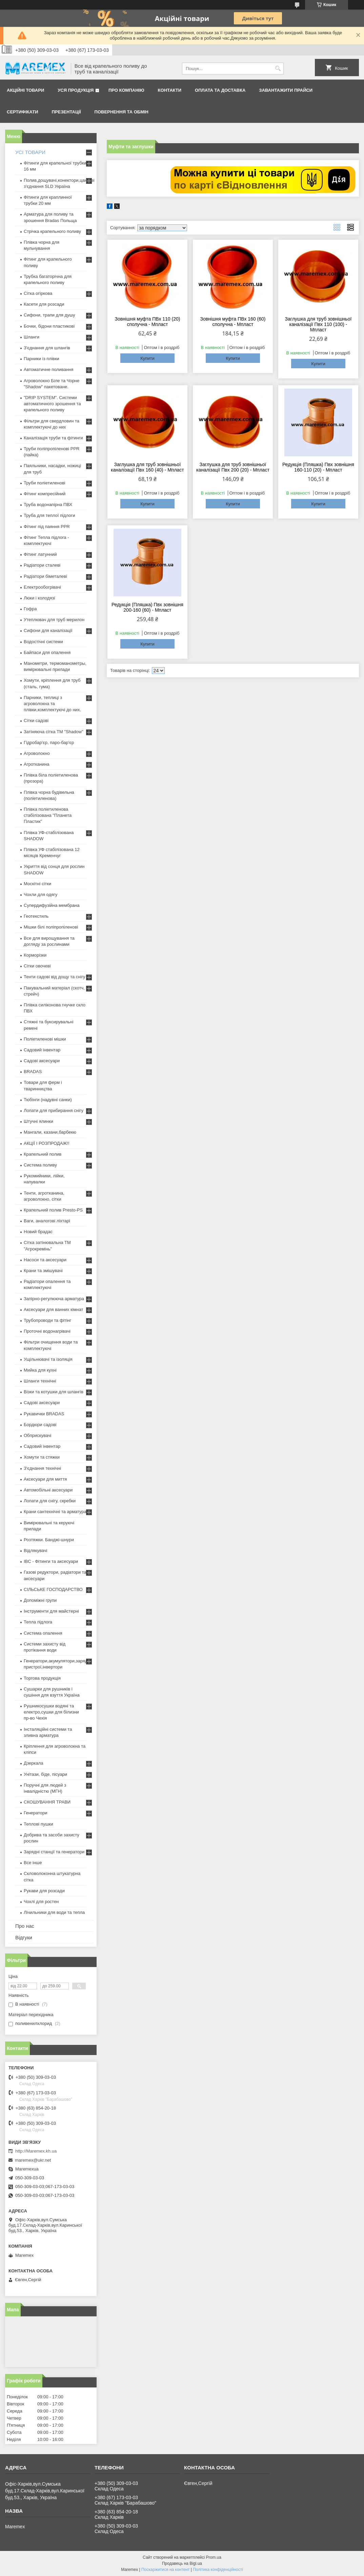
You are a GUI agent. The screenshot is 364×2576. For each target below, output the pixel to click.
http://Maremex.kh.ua (36, 2151)
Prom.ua (213, 2557)
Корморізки (35, 955)
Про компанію (126, 90)
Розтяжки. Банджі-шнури (49, 1539)
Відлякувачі (35, 1550)
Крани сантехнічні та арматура (55, 1511)
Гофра (30, 608)
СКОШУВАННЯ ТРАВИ (47, 1802)
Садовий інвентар (42, 1049)
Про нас (24, 1926)
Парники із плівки (41, 358)
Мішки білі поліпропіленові (51, 927)
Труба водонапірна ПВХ (48, 504)
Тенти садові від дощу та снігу (54, 976)
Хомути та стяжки (42, 1457)
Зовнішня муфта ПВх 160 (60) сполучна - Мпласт (232, 321)
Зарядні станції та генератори (54, 1851)
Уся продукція (76, 90)
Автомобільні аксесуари (48, 1489)
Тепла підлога (38, 1621)
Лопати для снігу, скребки (50, 1500)
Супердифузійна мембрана (51, 905)
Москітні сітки (37, 883)
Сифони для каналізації (48, 630)
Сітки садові (36, 720)
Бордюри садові (40, 1424)
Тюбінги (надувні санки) (48, 1099)
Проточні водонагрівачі (47, 1331)
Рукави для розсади (44, 1890)
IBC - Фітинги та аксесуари (51, 1561)
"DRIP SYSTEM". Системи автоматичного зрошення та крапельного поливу (52, 403)
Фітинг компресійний (44, 493)
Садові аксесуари (42, 1060)
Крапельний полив (42, 1154)
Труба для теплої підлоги (49, 515)
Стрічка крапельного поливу (52, 231)
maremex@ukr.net (33, 2160)
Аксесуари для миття (45, 1479)
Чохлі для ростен (41, 1901)
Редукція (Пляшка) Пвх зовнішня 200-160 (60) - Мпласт (147, 607)
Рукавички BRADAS (44, 1413)
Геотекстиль (36, 916)
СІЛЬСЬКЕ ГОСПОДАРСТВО (53, 1589)
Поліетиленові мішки (45, 1039)
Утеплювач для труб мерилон (54, 619)
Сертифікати (22, 111)
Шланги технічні (40, 1380)
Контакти (170, 90)
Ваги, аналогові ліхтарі (47, 1220)
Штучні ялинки (38, 1121)
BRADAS (33, 1071)
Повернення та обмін (121, 111)
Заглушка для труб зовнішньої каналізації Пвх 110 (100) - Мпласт (318, 324)
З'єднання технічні (42, 1468)
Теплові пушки (38, 1824)
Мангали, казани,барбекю (50, 1132)
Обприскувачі (37, 1435)
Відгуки (23, 1937)
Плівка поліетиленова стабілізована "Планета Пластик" (48, 815)
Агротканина (36, 764)
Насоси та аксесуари (45, 1259)
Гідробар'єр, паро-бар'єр (49, 742)
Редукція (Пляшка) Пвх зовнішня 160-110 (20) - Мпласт (318, 467)
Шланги (31, 337)
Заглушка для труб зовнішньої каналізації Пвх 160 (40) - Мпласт (147, 467)
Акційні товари (25, 90)
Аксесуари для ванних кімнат (53, 1309)
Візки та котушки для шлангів (53, 1391)
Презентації (66, 111)
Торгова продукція (42, 1678)
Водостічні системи (43, 641)
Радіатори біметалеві (45, 576)
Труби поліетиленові (44, 482)
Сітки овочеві (37, 965)
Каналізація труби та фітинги (53, 437)
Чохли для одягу (40, 894)
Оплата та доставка (220, 90)
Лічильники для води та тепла (54, 1912)
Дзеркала (33, 1763)
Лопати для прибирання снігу (53, 1110)
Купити (147, 358)
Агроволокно (37, 753)
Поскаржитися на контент (165, 2569)
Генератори (35, 1812)
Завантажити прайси (285, 90)
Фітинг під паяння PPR (47, 526)
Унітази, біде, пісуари (45, 1774)
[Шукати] (278, 68)
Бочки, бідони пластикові (49, 326)
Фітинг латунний (40, 554)
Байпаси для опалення (47, 652)
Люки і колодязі (39, 598)
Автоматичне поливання (48, 369)
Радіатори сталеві (42, 565)
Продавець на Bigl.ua (182, 2563)
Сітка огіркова (38, 293)
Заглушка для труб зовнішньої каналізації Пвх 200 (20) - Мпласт (232, 467)
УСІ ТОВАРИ (30, 152)
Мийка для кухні (40, 1370)
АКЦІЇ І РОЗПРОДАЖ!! (46, 1143)
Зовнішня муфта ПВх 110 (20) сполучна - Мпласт (147, 321)
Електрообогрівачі (42, 587)
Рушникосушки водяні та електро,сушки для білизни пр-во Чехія (51, 1712)
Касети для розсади (44, 304)
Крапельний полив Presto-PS (53, 1210)
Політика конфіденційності (218, 2569)
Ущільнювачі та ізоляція (48, 1359)
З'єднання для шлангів (47, 347)
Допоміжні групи (40, 1600)
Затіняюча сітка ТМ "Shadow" (53, 731)
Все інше (33, 1862)
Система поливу (40, 1164)
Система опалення (43, 1633)
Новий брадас (38, 1231)
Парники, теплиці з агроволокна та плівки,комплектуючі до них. (52, 703)
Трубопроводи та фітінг (47, 1320)
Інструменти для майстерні (51, 1611)
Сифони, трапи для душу (49, 315)
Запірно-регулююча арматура (54, 1298)
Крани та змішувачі (43, 1270)
